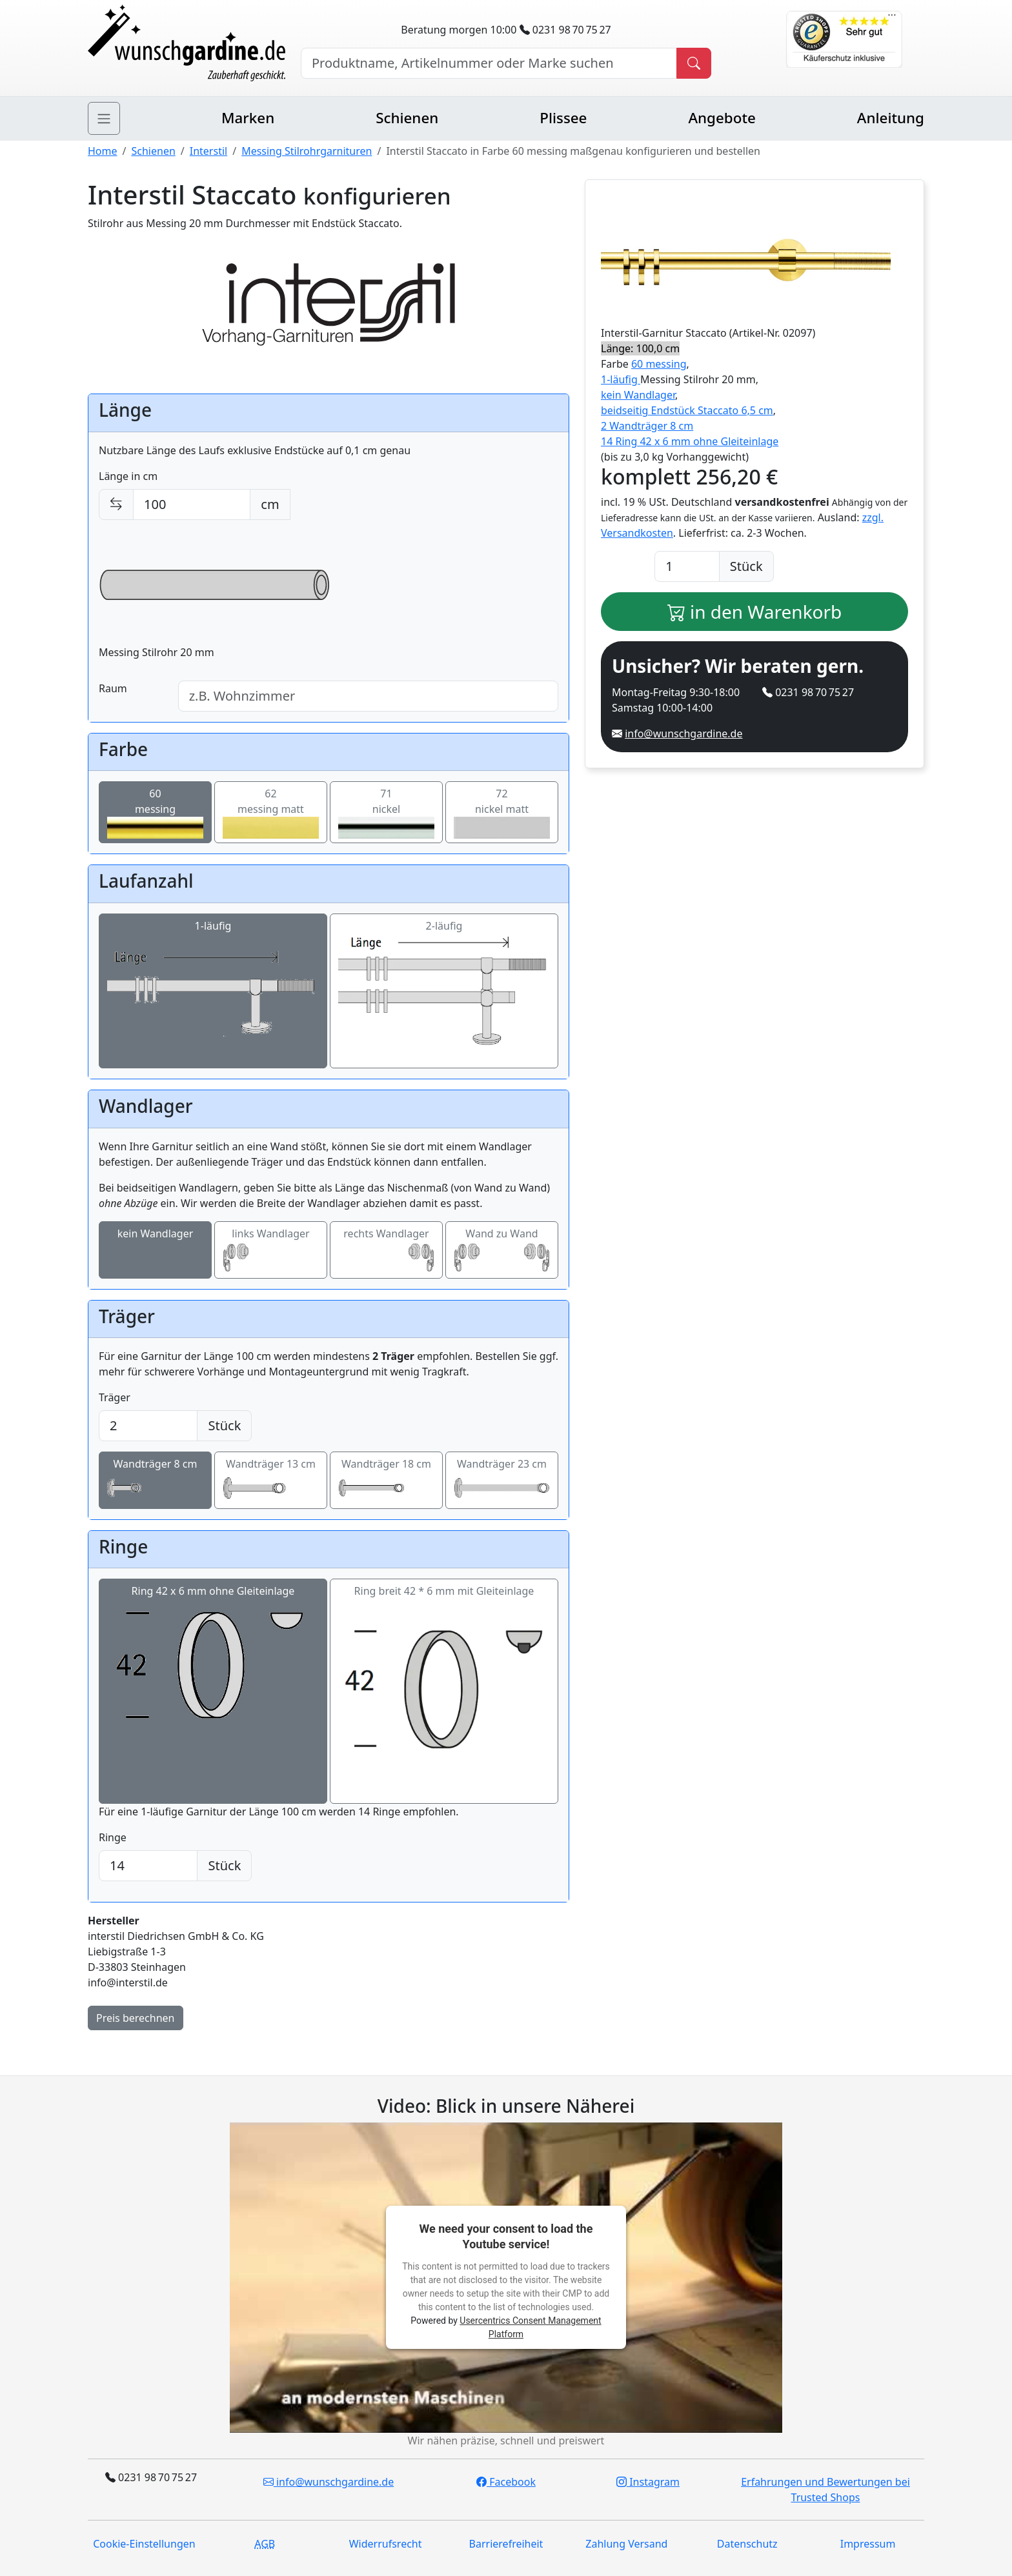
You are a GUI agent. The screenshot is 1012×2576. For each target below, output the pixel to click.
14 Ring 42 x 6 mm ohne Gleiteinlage (689, 441)
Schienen (407, 118)
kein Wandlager (155, 1250)
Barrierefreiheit (506, 2544)
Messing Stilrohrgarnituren (306, 151)
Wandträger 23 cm (502, 1480)
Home (102, 151)
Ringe (112, 1837)
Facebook (506, 2482)
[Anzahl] (686, 566)
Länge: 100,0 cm (640, 348)
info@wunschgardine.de (683, 733)
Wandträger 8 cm (155, 1480)
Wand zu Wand (502, 1250)
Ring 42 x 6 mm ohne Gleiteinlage (213, 1660)
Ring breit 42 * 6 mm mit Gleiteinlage (444, 1691)
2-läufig (444, 991)
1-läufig (213, 991)
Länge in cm (128, 476)
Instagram (648, 2482)
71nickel (386, 812)
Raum (113, 688)
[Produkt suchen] (693, 63)
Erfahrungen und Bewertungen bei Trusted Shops (825, 2489)
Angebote (721, 118)
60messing (155, 812)
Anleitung (890, 118)
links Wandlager (271, 1250)
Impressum (868, 2544)
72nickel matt (502, 812)
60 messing (659, 364)
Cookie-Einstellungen (144, 2544)
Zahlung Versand (626, 2544)
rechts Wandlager (386, 1250)
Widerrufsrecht (385, 2544)
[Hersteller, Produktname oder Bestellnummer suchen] (489, 63)
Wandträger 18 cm (386, 1480)
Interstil (208, 151)
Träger (114, 1397)
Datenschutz (747, 2544)
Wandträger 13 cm (271, 1480)
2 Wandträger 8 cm (647, 426)
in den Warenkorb (754, 611)
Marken (247, 118)
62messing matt (271, 812)
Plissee (563, 118)
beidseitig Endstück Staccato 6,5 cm (687, 410)
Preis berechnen (135, 2018)
